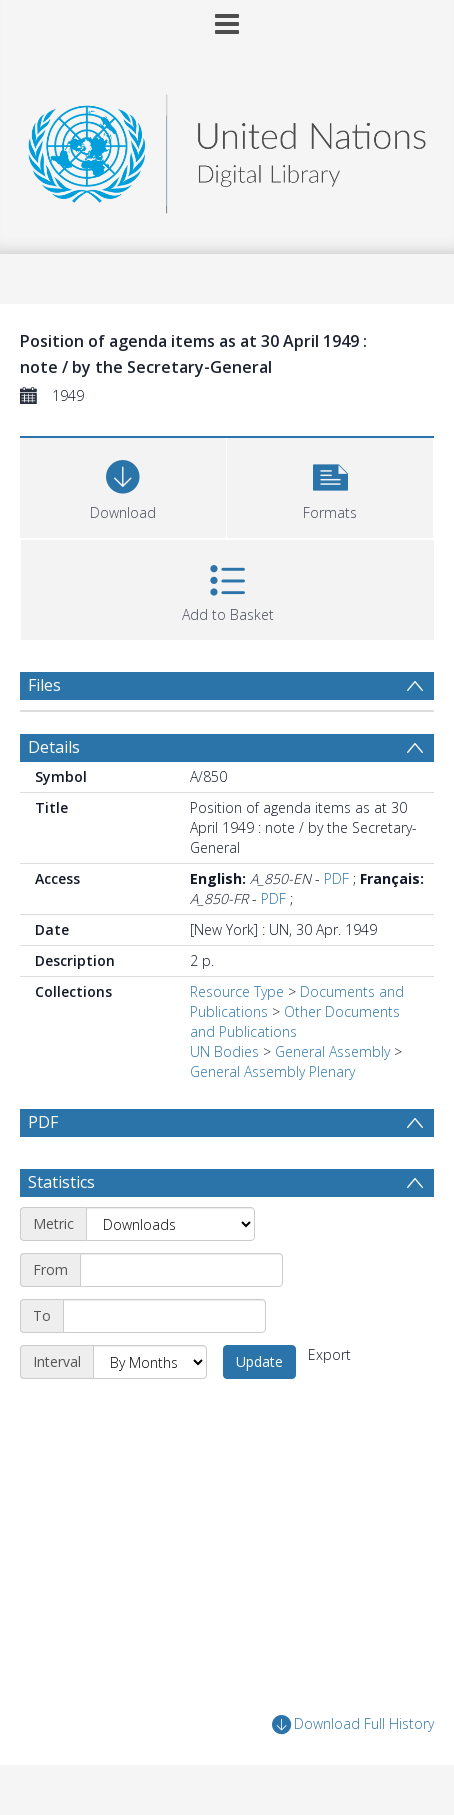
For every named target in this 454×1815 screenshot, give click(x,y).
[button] (330, 485)
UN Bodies (224, 1051)
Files (44, 685)
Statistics (61, 1182)
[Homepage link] (227, 148)
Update (259, 1361)
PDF (336, 878)
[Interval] (150, 1362)
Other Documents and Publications (295, 1021)
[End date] (164, 1316)
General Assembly (332, 1051)
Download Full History (353, 1724)
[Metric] (170, 1224)
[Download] (123, 485)
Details (54, 747)
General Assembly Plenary (272, 1071)
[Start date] (181, 1270)
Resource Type (237, 991)
